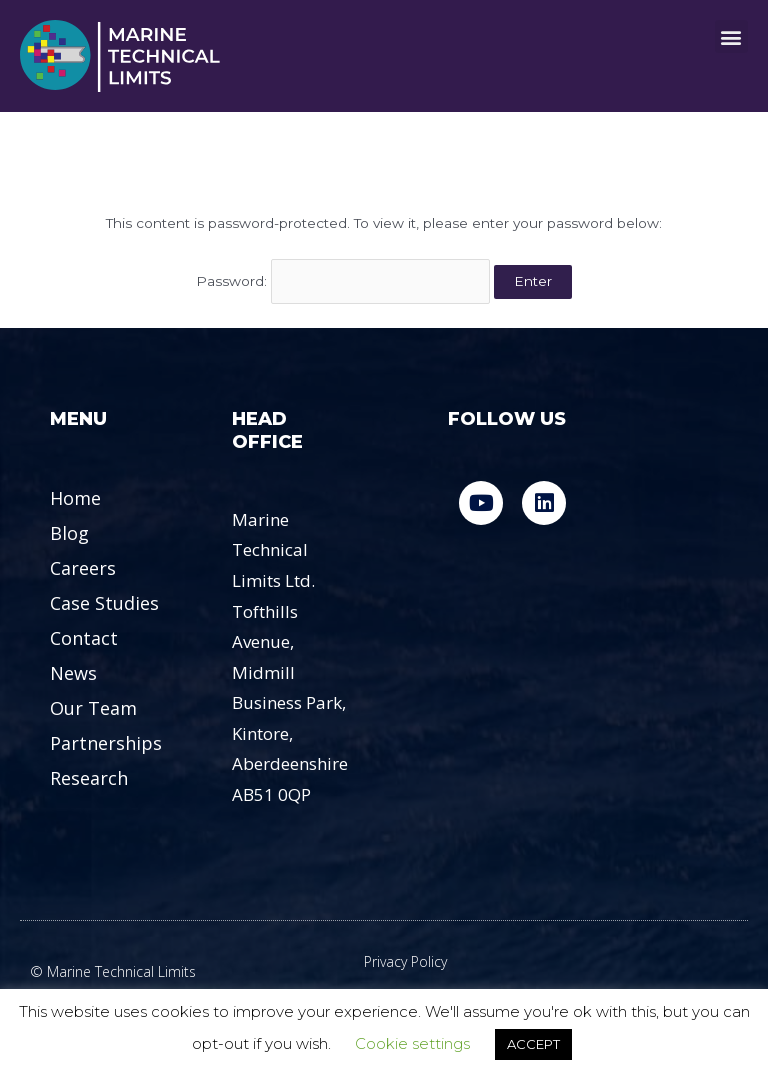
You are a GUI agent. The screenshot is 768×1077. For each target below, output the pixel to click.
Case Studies (104, 603)
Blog (69, 533)
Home (75, 498)
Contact (84, 638)
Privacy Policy (405, 961)
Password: (343, 281)
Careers (83, 568)
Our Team (93, 708)
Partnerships (106, 743)
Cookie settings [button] (412, 1043)
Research (89, 778)
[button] (731, 36)
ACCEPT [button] (533, 1044)
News (73, 673)
